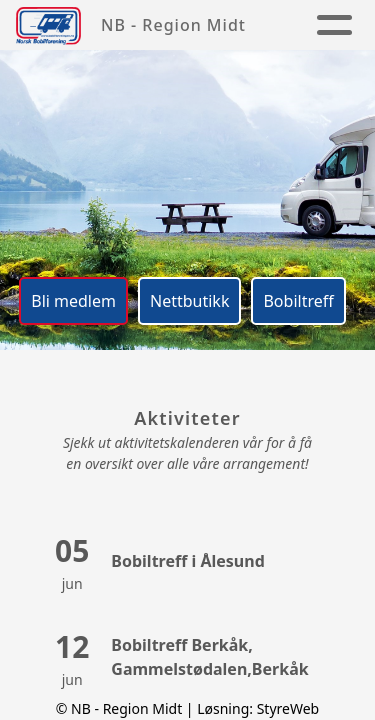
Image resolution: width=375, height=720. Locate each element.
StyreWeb (288, 708)
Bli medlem (73, 301)
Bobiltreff (298, 301)
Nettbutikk (189, 301)
